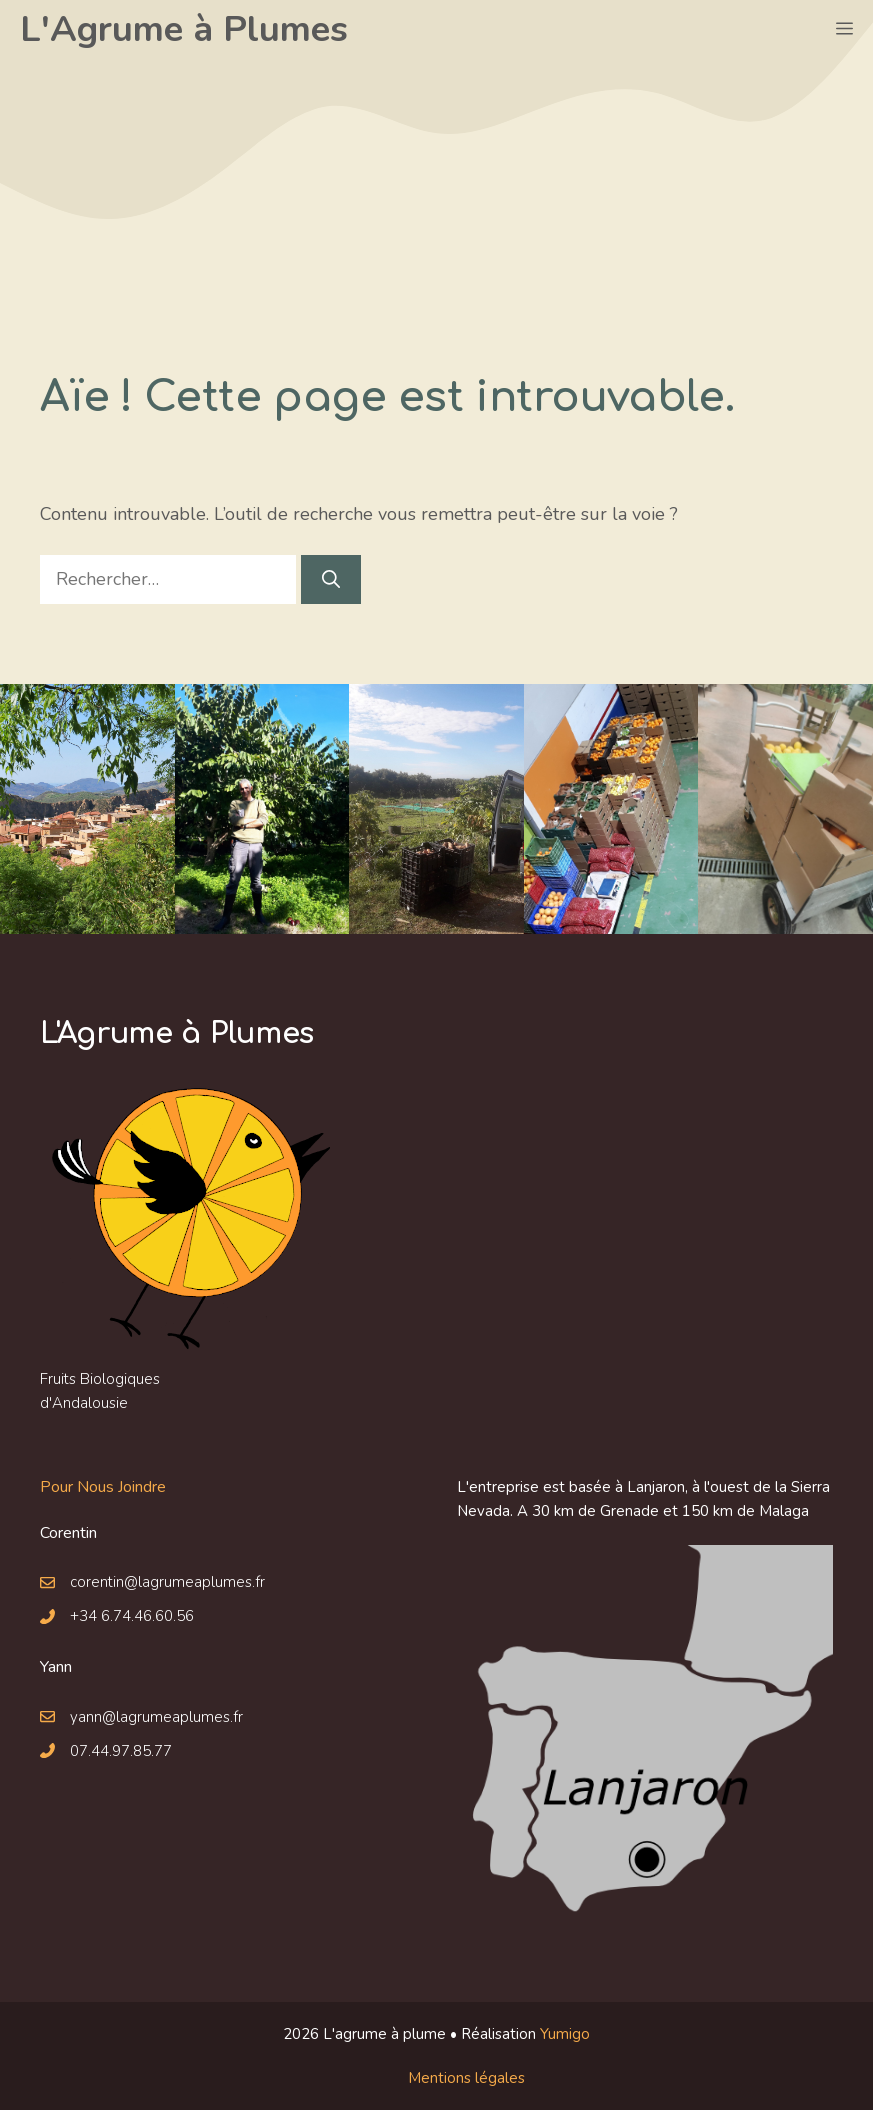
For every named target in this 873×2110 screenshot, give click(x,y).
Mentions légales (466, 2078)
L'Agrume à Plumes (184, 29)
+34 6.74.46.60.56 (132, 1616)
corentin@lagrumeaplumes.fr (167, 1582)
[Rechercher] (331, 579)
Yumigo (565, 2034)
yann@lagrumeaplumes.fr (156, 1717)
